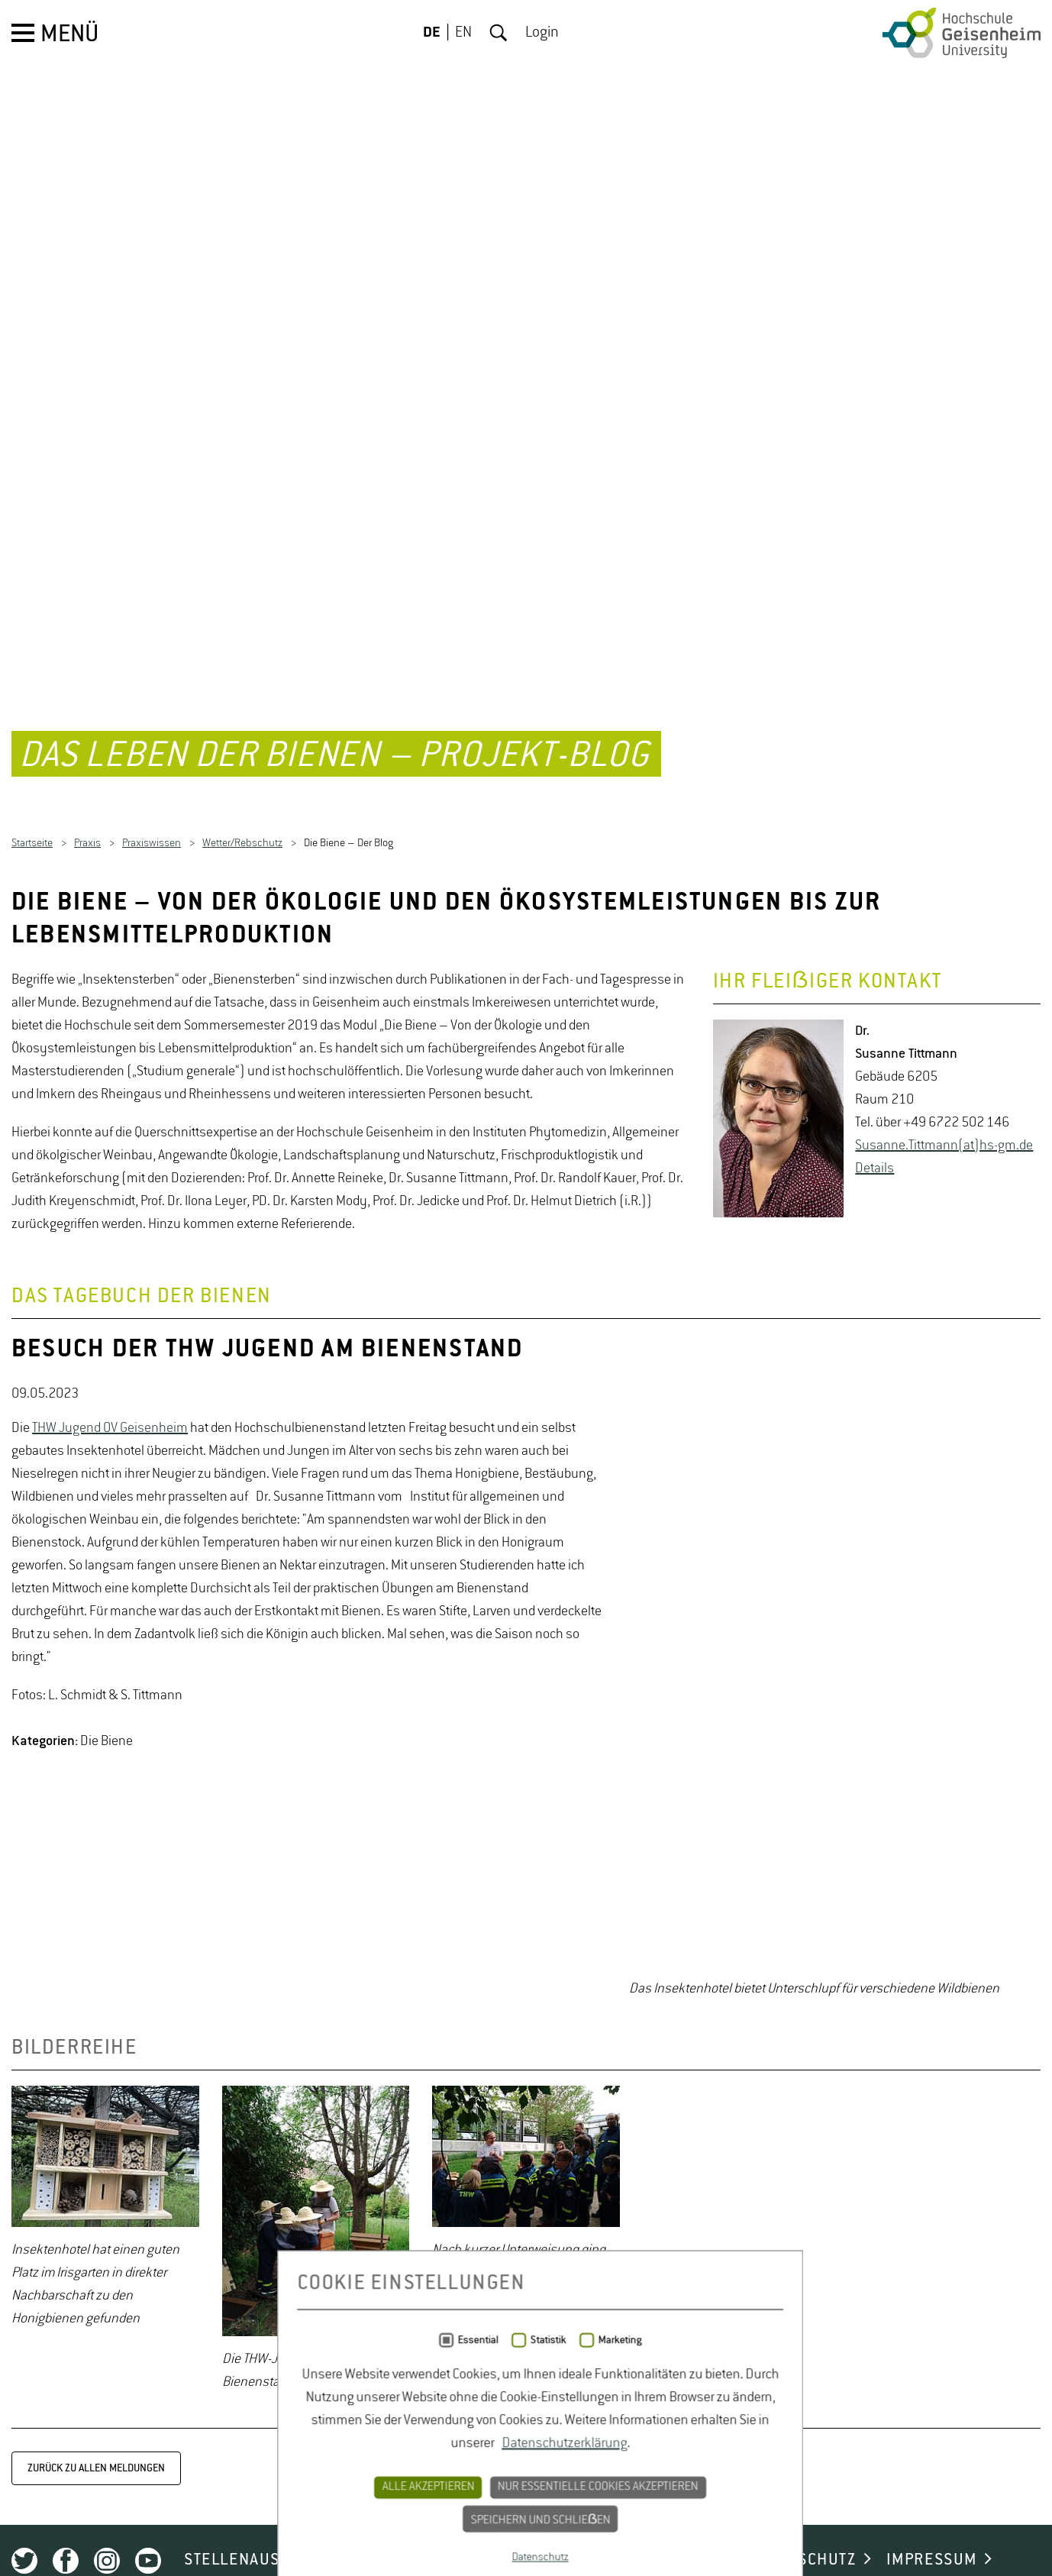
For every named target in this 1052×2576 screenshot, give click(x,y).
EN (463, 32)
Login (542, 32)
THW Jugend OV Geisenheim (110, 1896)
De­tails (874, 1629)
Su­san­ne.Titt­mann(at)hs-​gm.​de (944, 1606)
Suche (498, 32)
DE (431, 32)
